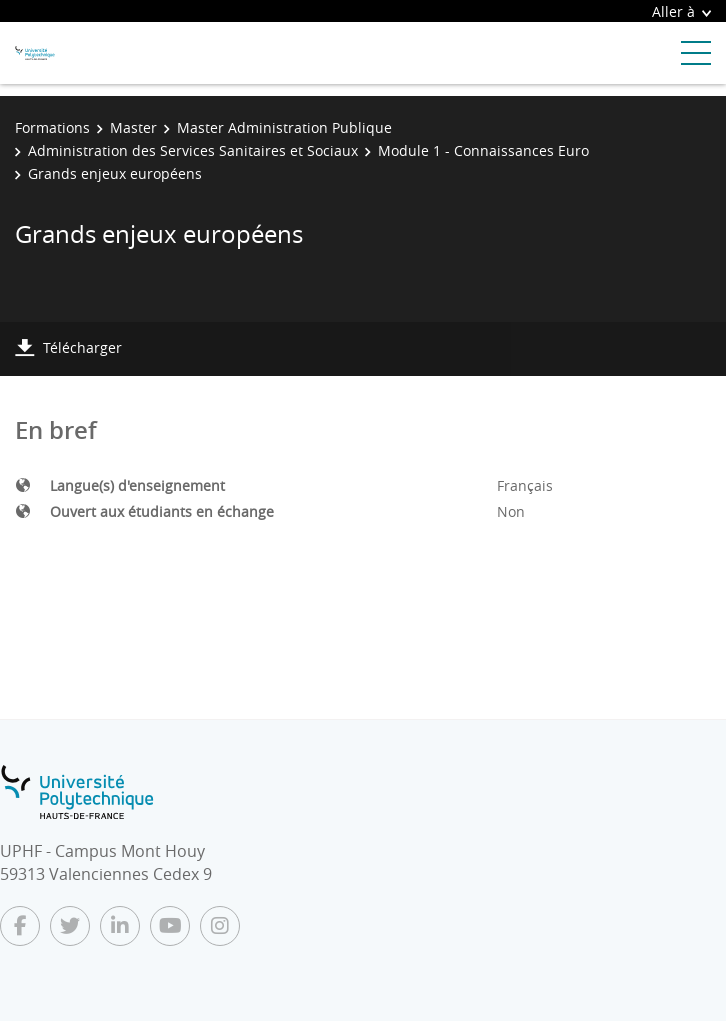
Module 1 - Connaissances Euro (483, 150)
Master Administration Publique (284, 127)
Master (133, 127)
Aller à (681, 11)
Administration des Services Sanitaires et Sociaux (193, 150)
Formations (52, 127)
